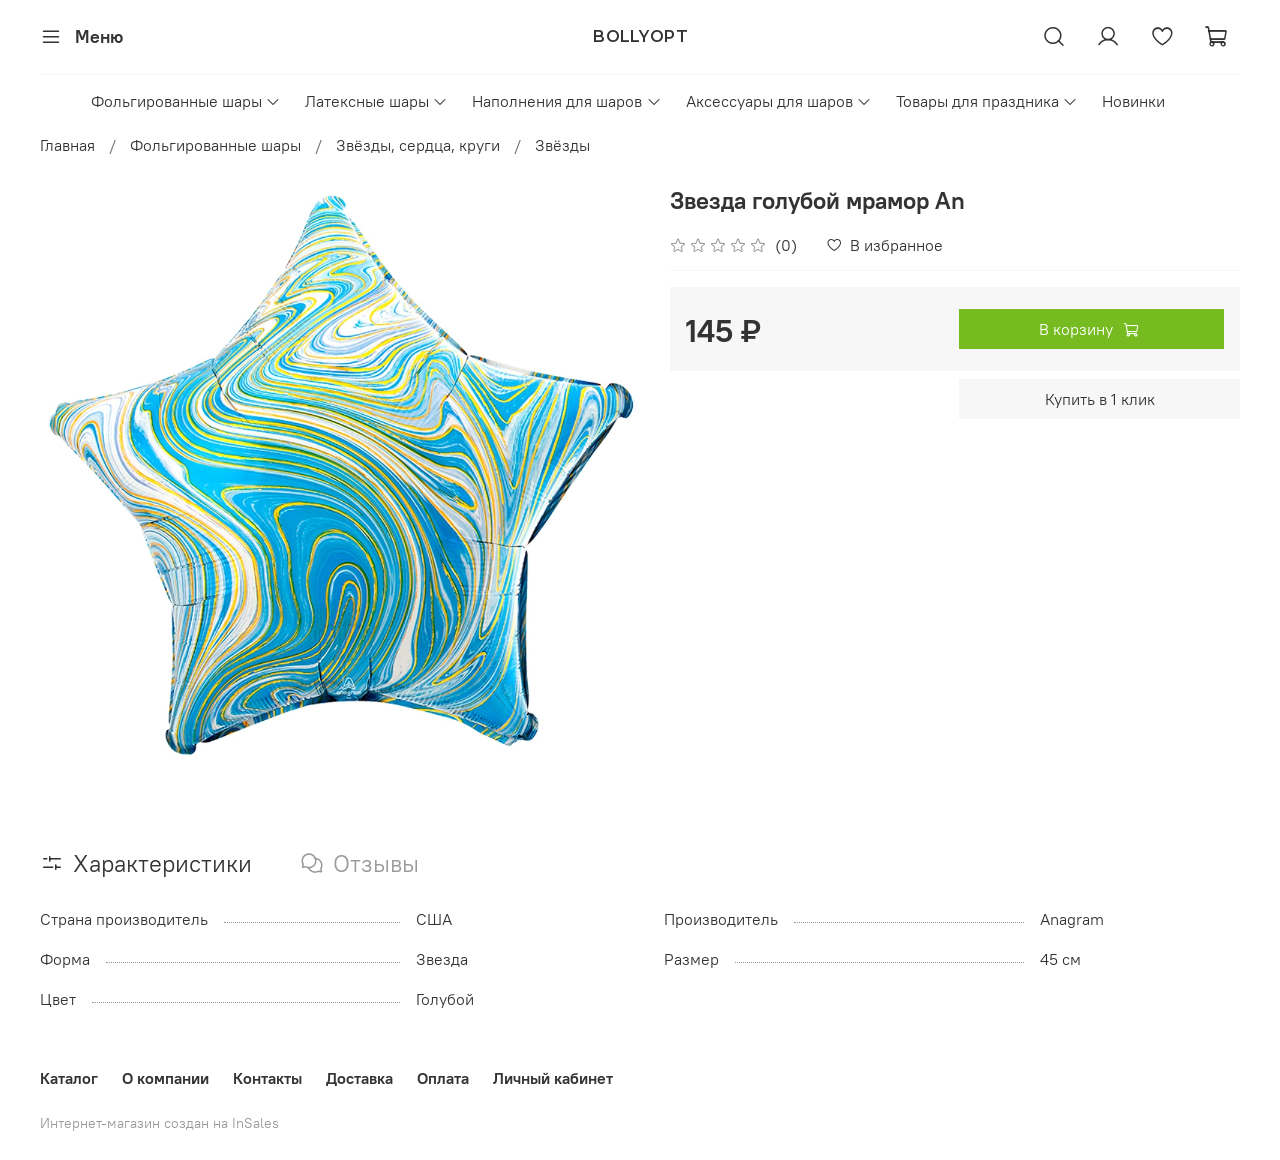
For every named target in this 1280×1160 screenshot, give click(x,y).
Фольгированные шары (186, 101)
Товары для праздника (987, 101)
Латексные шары (376, 101)
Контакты (267, 1078)
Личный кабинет (553, 1078)
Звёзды (562, 145)
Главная (67, 145)
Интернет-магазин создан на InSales (159, 1123)
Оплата (443, 1078)
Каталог (69, 1078)
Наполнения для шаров (566, 101)
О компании (165, 1078)
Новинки (1133, 101)
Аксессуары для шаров (779, 101)
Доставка (359, 1078)
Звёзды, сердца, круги (418, 145)
